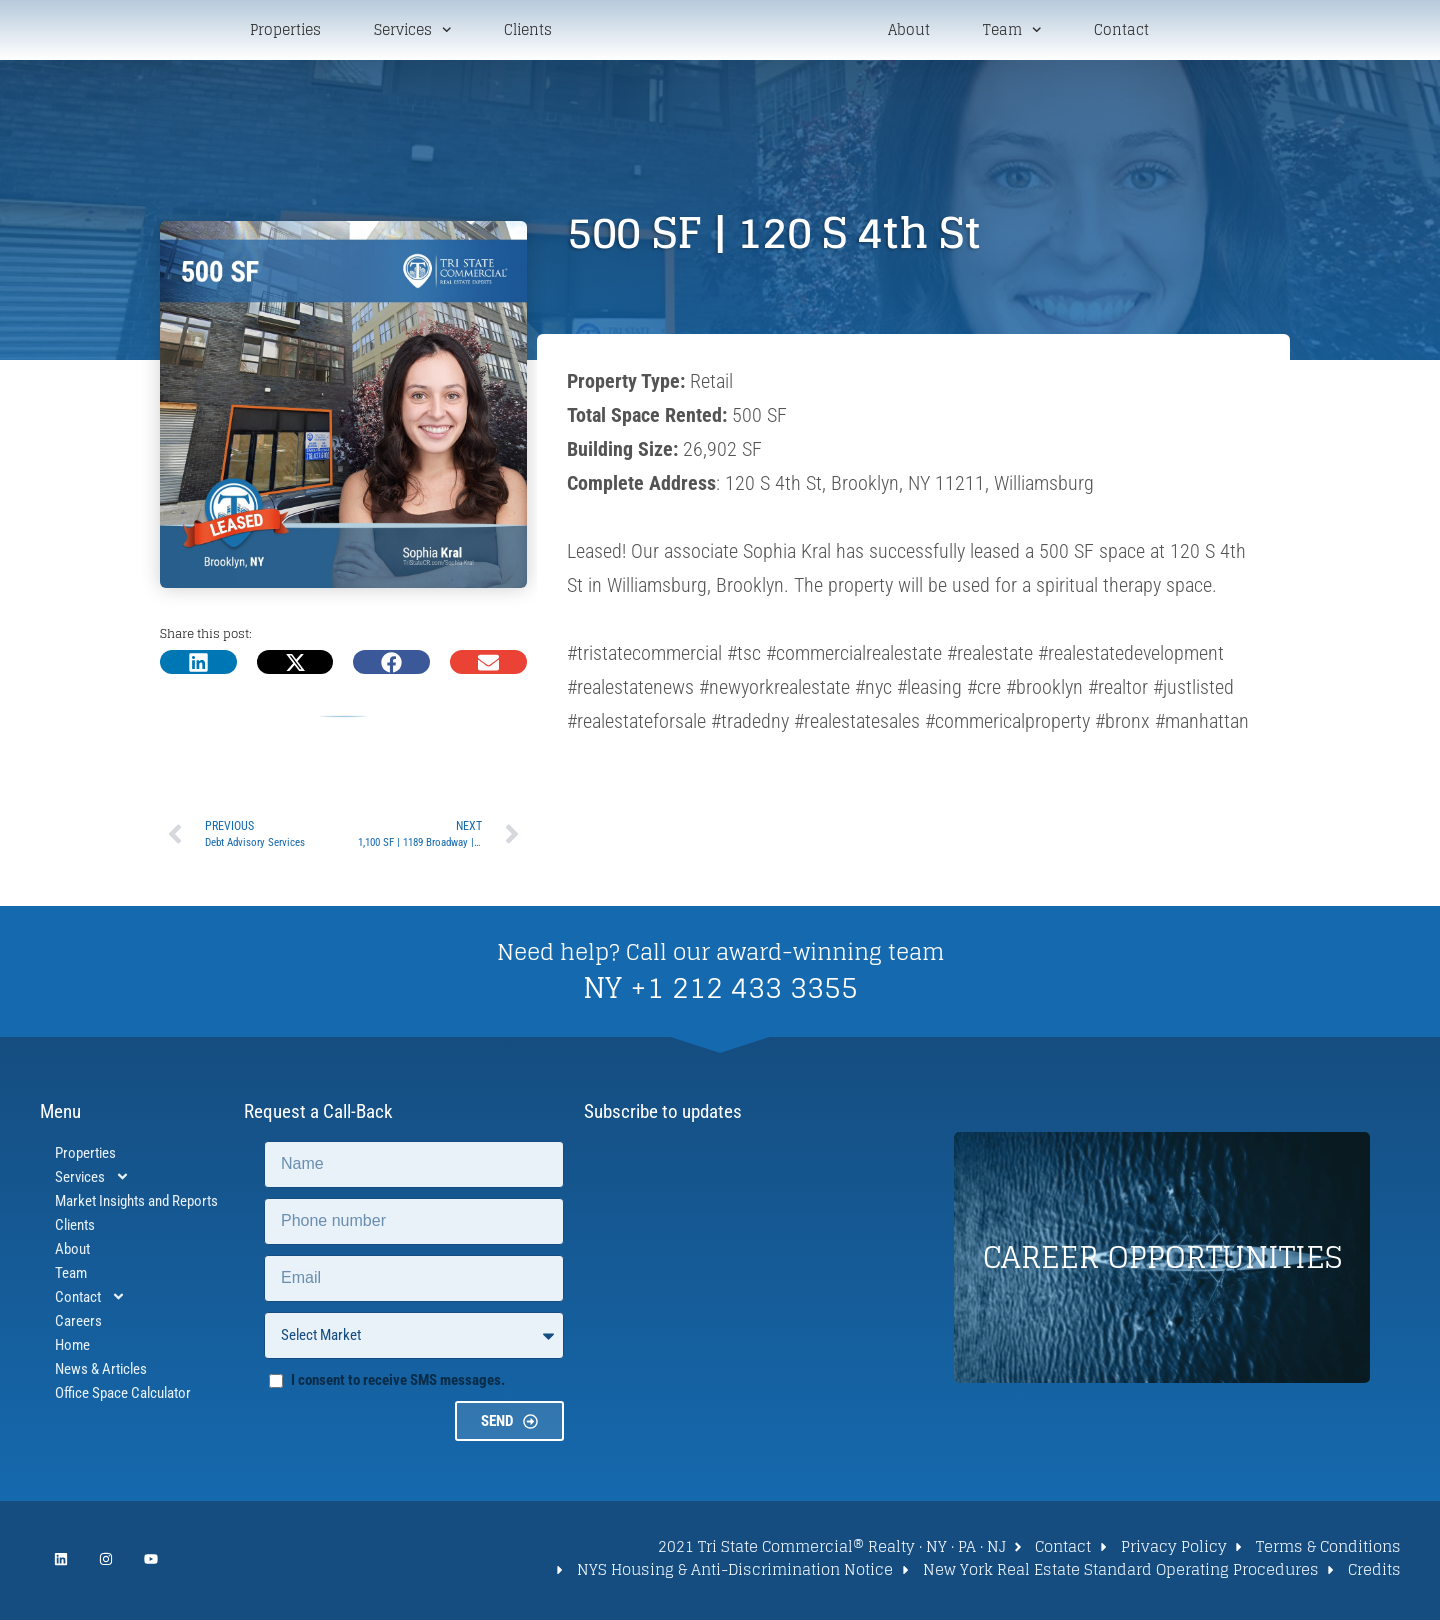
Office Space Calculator (123, 1396)
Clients (528, 32)
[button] (198, 666)
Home (72, 1348)
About (909, 32)
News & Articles (101, 1372)
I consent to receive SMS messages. (398, 1383)
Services (412, 31)
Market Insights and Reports (136, 1204)
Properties (285, 32)
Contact (1121, 32)
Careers (78, 1324)
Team (1012, 31)
